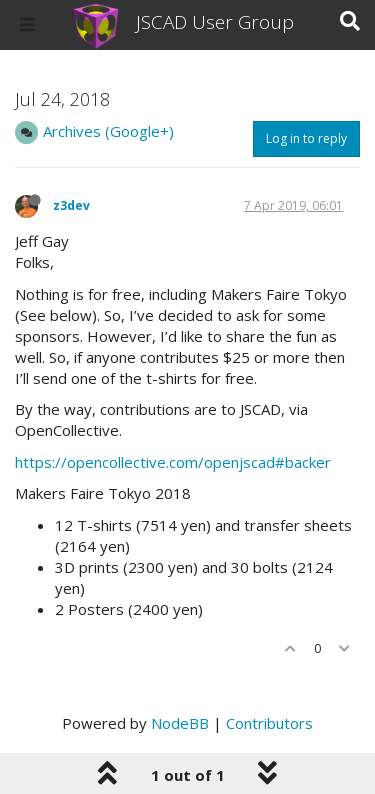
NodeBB (180, 723)
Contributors (269, 723)
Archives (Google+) (108, 131)
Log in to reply (306, 138)
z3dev (71, 205)
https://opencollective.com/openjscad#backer (173, 462)
